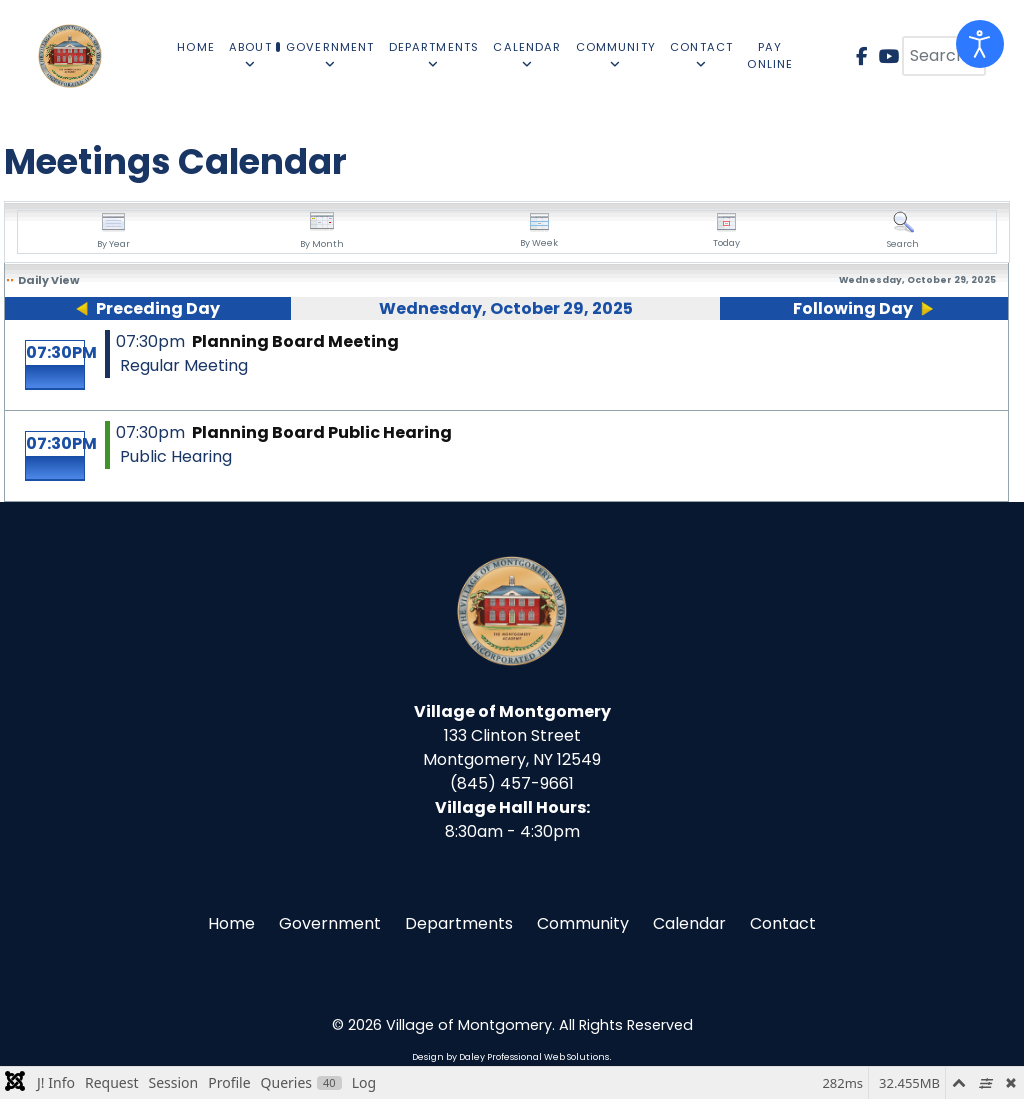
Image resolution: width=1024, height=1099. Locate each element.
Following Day (853, 308)
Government (330, 923)
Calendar (689, 923)
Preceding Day (158, 308)
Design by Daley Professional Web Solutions (510, 1057)
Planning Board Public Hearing (322, 432)
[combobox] (944, 56)
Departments (459, 923)
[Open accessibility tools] (980, 44)
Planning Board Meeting (295, 341)
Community (583, 923)
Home (231, 923)
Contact (783, 923)
